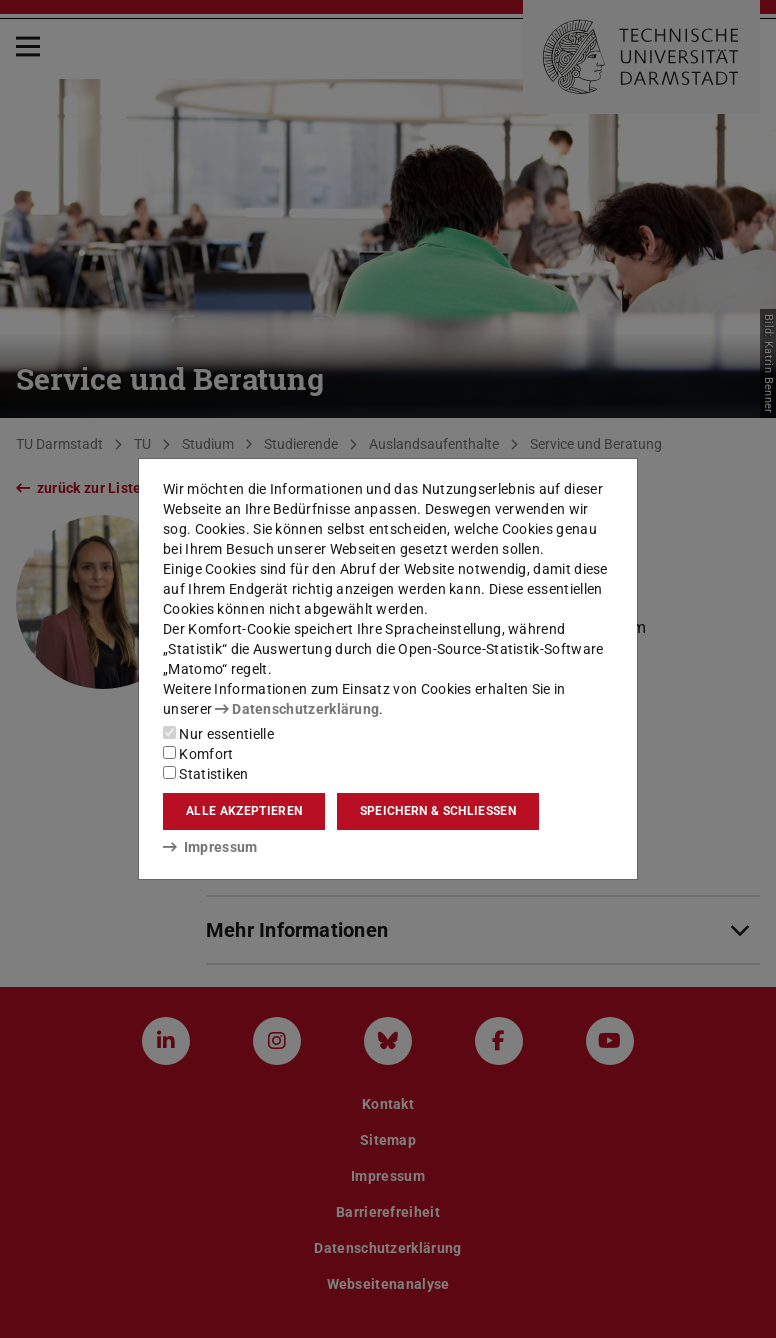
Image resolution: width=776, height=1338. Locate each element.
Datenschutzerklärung (297, 709)
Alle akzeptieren (244, 811)
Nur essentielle (218, 734)
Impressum (210, 847)
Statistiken (206, 774)
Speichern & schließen (438, 811)
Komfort (198, 754)
